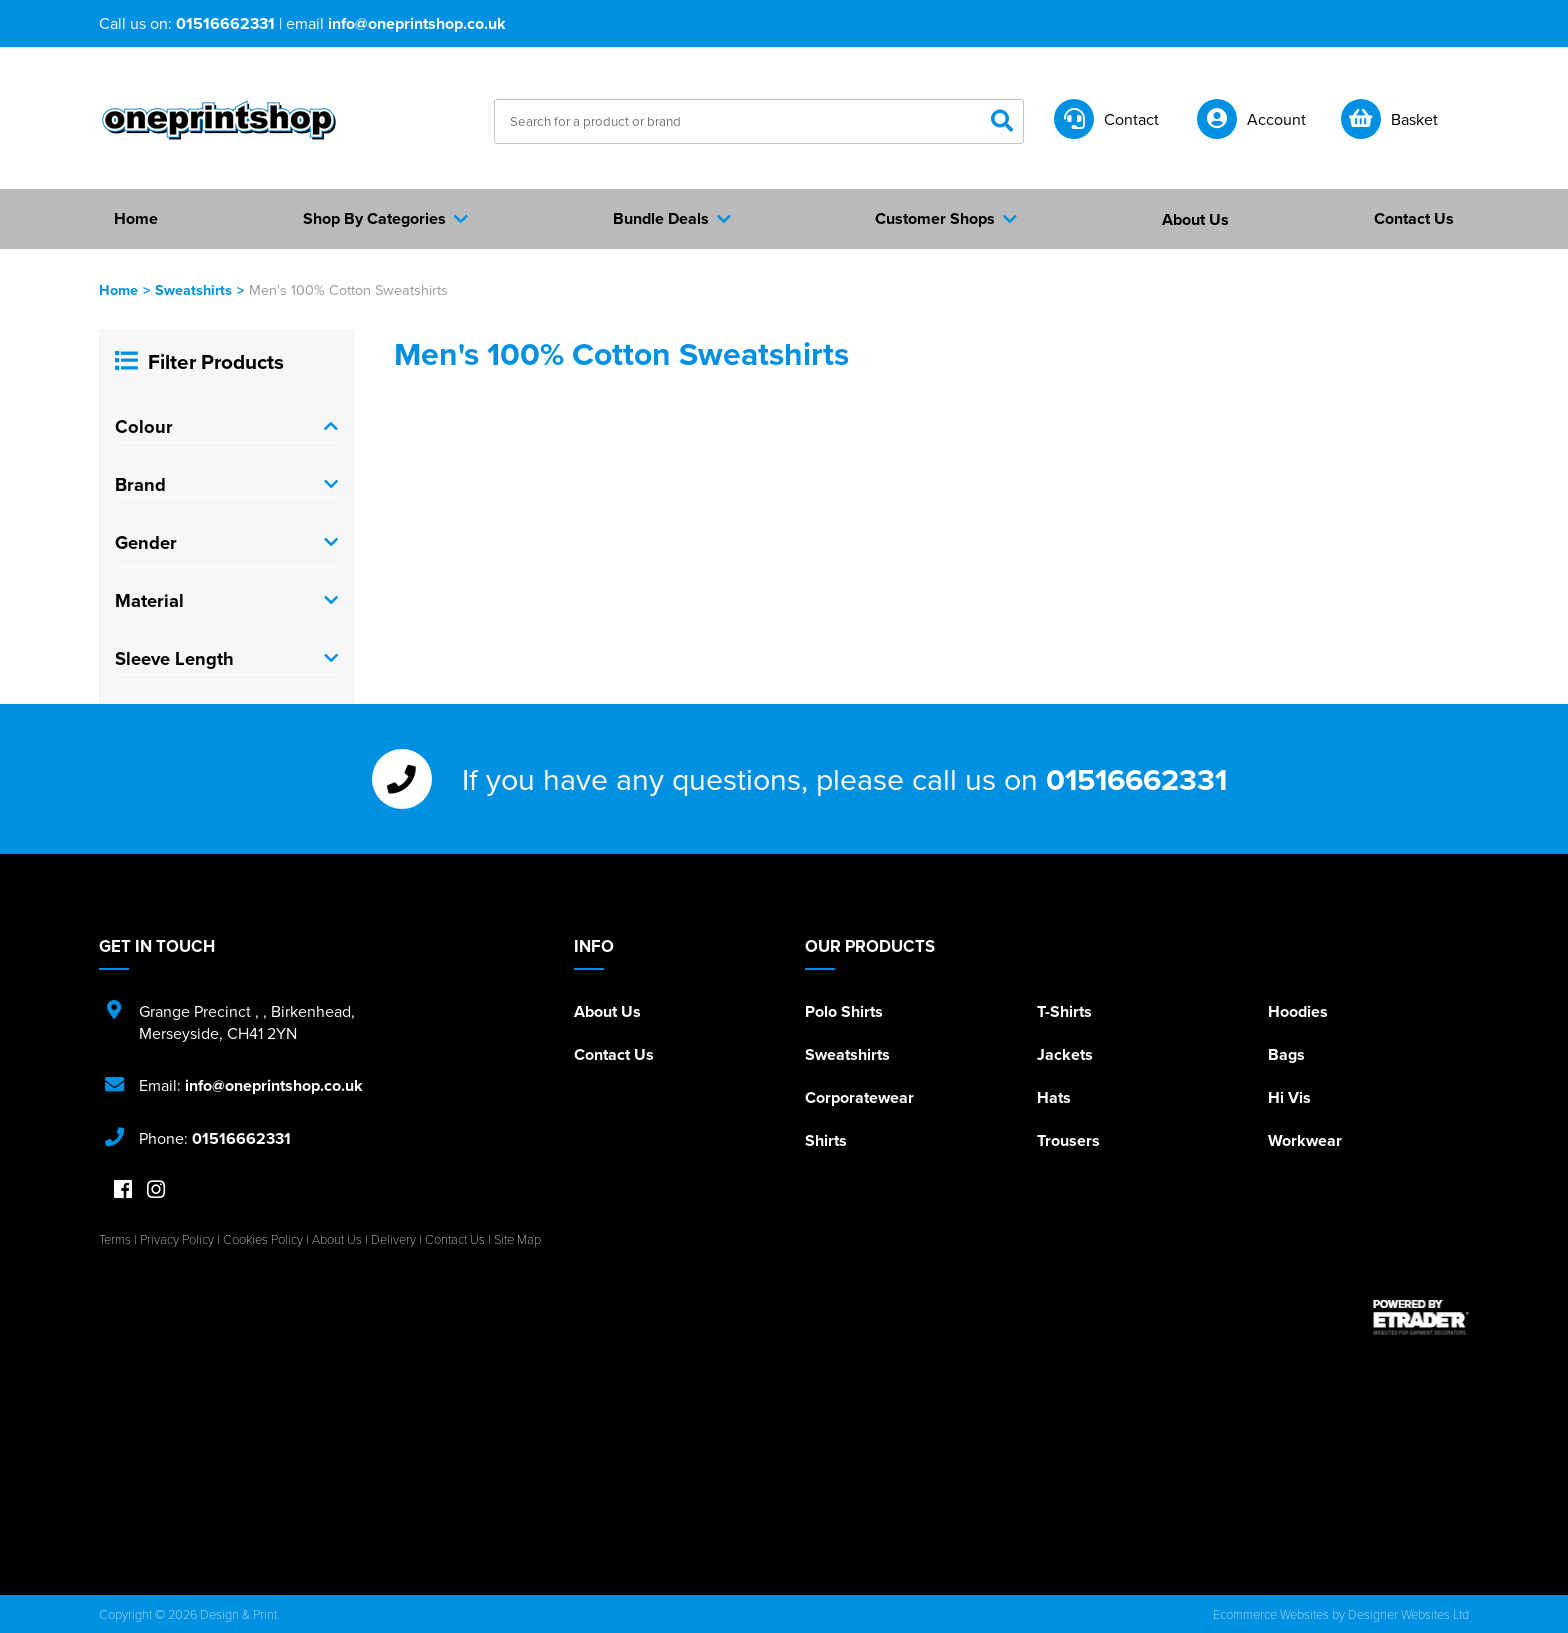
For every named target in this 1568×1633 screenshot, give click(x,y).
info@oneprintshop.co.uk (417, 23)
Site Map (517, 1239)
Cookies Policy (263, 1239)
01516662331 (225, 23)
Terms (115, 1239)
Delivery (393, 1239)
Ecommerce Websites (1271, 1614)
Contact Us (614, 1054)
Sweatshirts (193, 289)
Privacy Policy (177, 1239)
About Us (607, 1011)
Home (118, 289)
